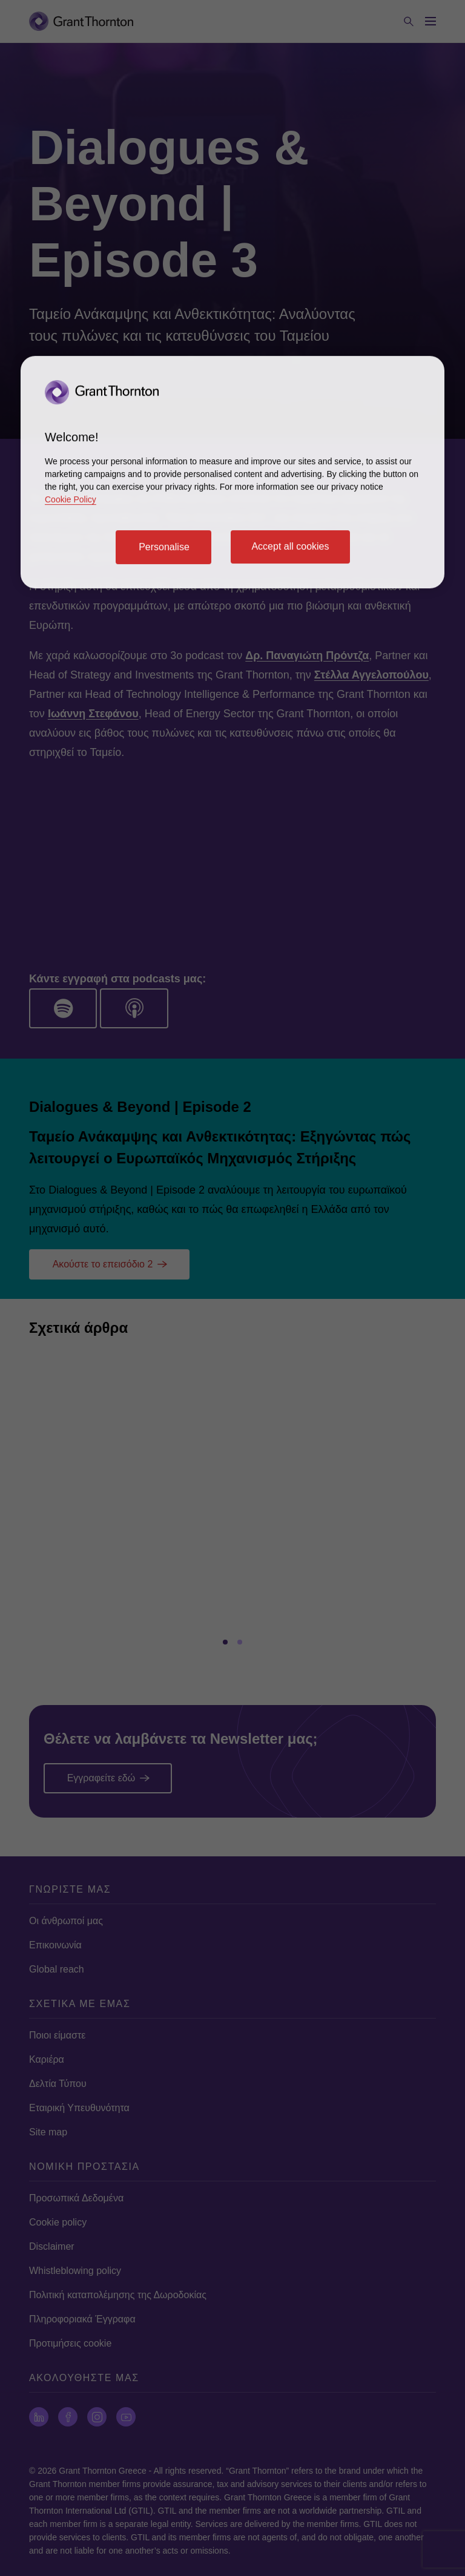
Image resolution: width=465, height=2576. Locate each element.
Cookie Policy (70, 499)
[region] (232, 472)
